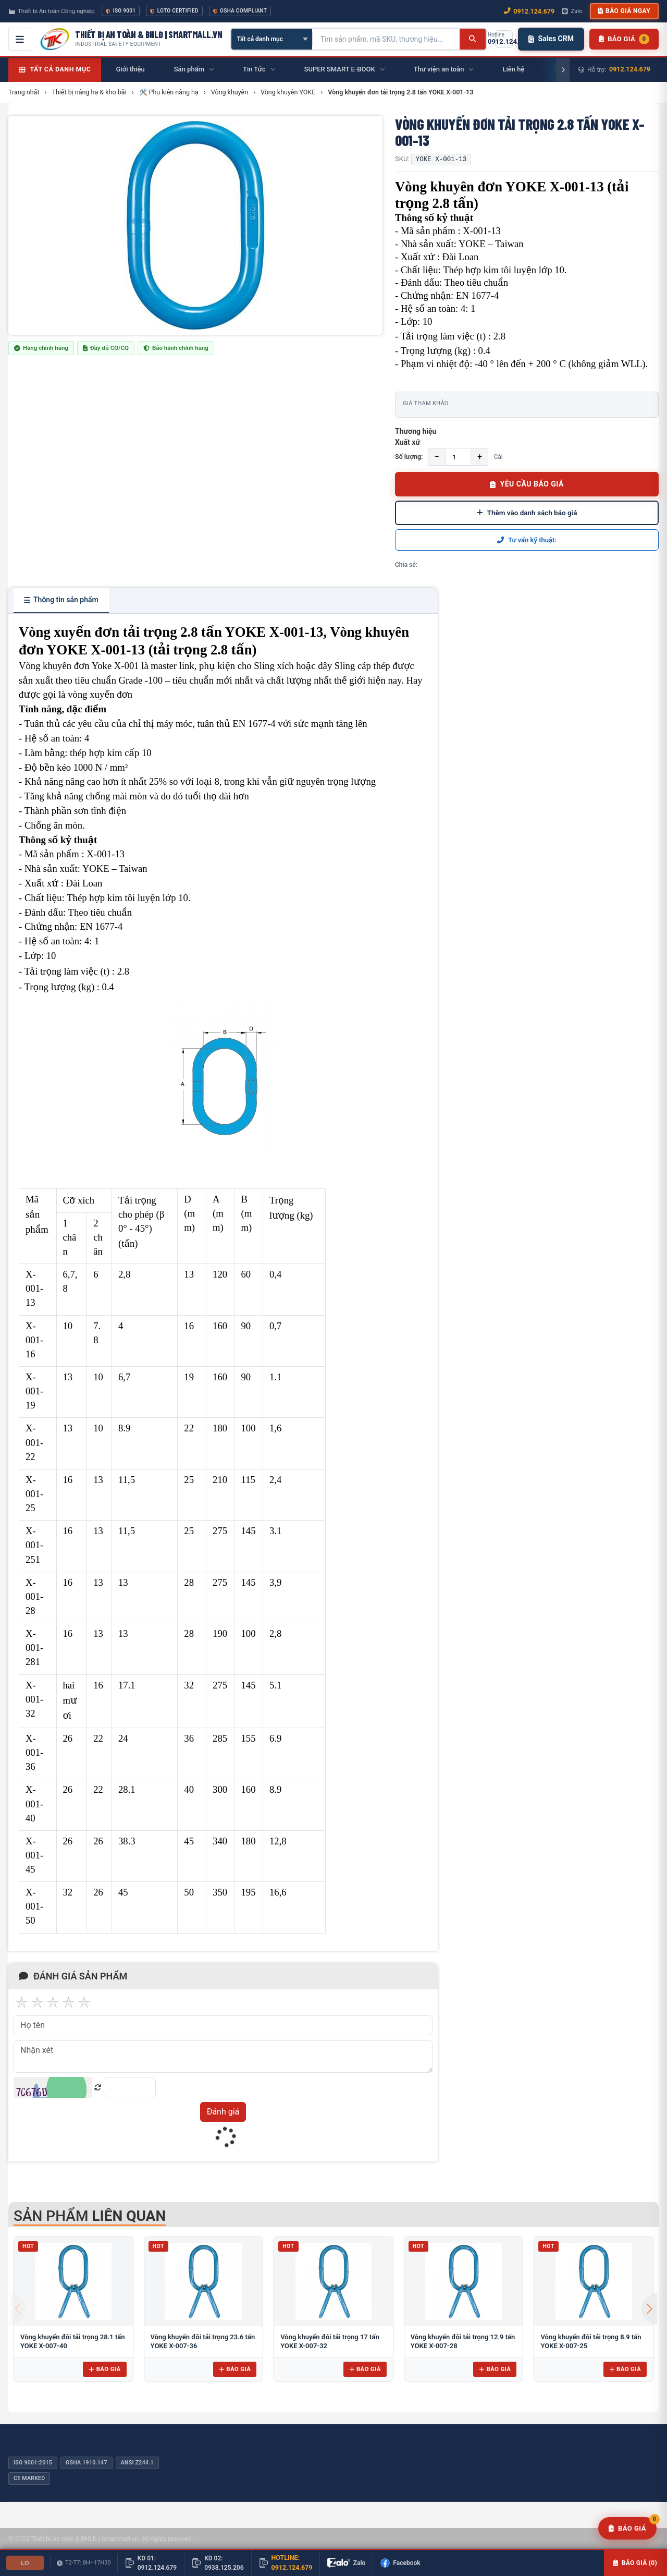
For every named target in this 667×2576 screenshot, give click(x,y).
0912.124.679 (629, 69)
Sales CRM (551, 38)
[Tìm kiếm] (472, 39)
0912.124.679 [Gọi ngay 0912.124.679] (529, 11)
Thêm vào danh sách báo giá (527, 512)
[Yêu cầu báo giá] (627, 2528)
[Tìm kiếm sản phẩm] (386, 39)
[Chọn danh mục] (271, 39)
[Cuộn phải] (563, 70)
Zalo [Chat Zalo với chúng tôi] (572, 11)
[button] (649, 2309)
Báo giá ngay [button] (624, 11)
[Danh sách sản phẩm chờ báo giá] (624, 39)
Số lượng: (409, 456)
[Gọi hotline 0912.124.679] (504, 39)
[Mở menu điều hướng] (19, 39)
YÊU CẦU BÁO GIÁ (527, 484)
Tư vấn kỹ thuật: (527, 540)
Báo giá (104, 2369)
